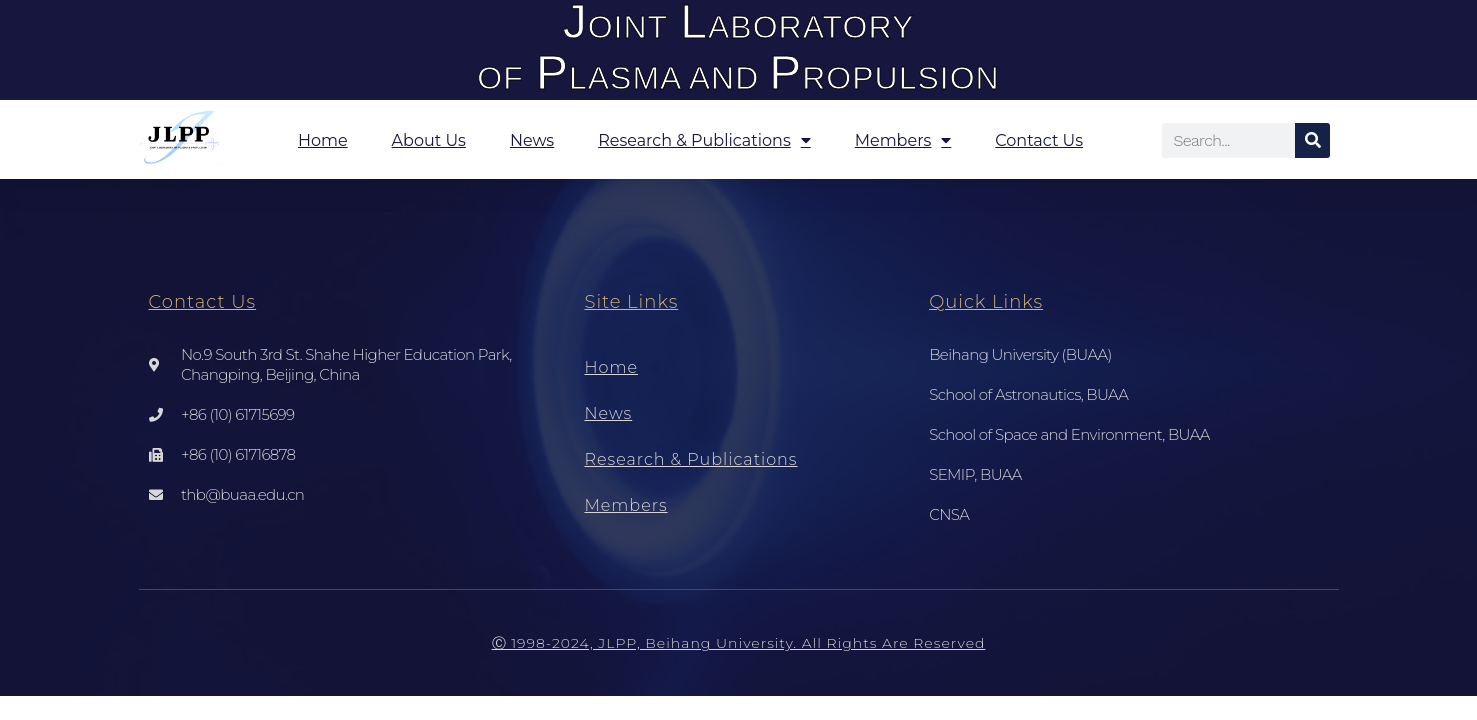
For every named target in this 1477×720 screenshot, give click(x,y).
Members (903, 140)
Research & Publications (704, 140)
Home (323, 140)
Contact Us (1039, 140)
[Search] (1312, 140)
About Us (429, 140)
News (532, 140)
